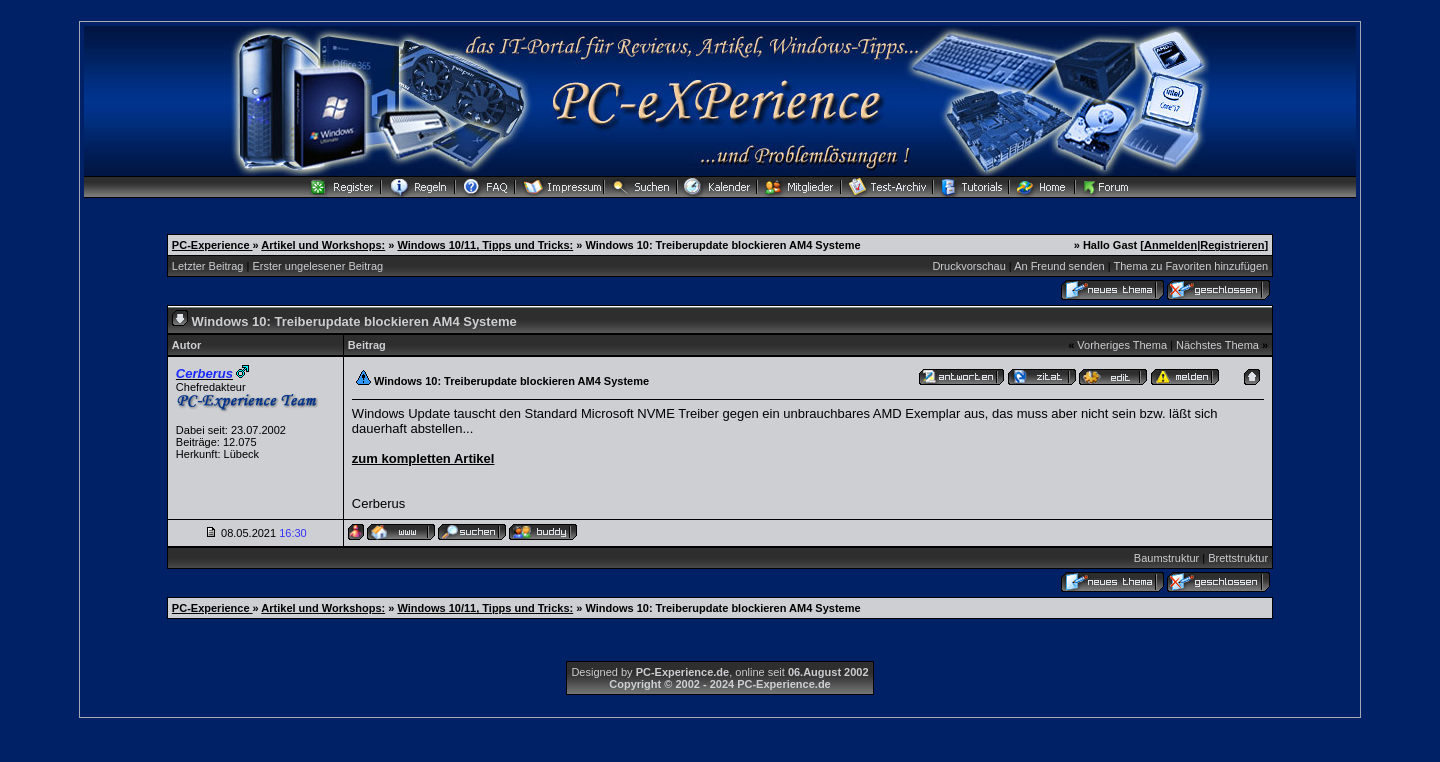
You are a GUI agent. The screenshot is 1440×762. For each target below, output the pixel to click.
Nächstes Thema (1217, 345)
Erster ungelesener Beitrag (317, 266)
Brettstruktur (1238, 558)
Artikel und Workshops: (323, 245)
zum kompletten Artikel (423, 458)
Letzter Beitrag (208, 266)
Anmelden (1170, 245)
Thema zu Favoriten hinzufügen (1190, 266)
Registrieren (1232, 245)
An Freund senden (1059, 266)
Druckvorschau (968, 266)
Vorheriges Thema (1122, 345)
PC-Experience (212, 245)
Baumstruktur (1166, 558)
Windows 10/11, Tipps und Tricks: (485, 245)
